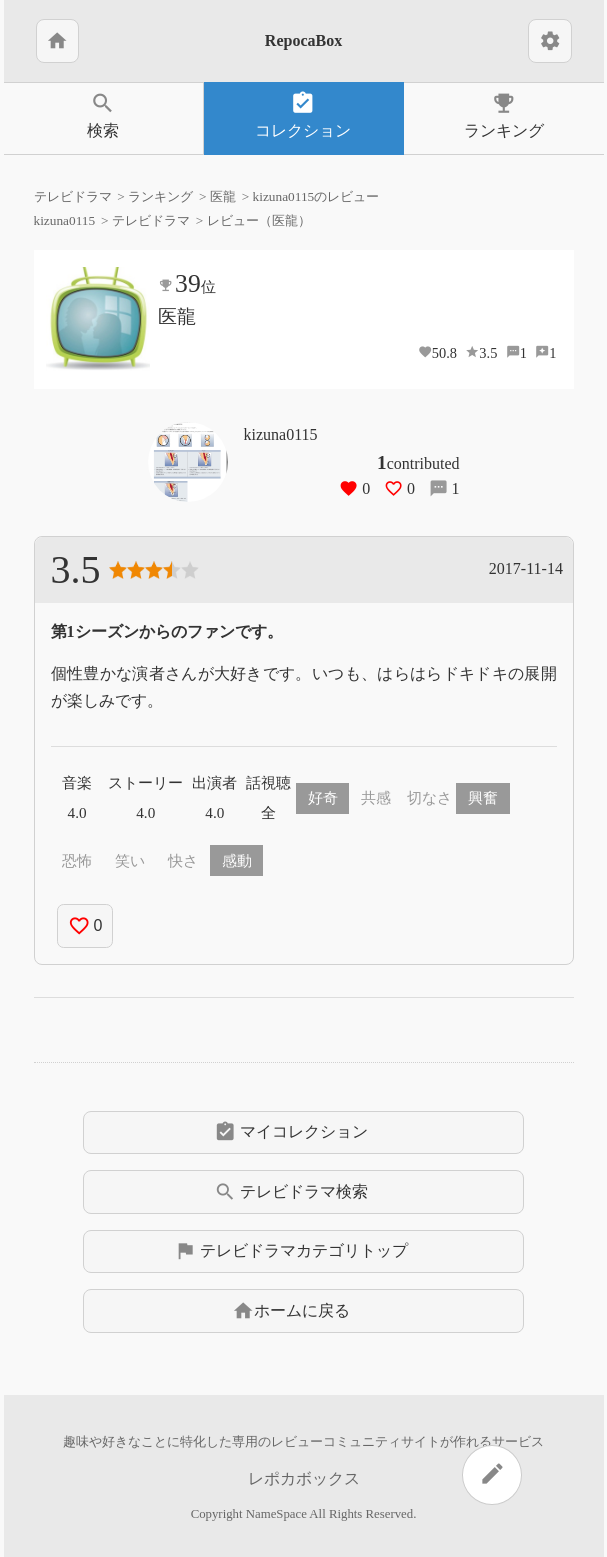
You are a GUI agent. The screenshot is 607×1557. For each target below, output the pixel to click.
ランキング (504, 114)
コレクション (303, 114)
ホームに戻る (291, 1311)
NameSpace (276, 1514)
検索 (103, 114)
